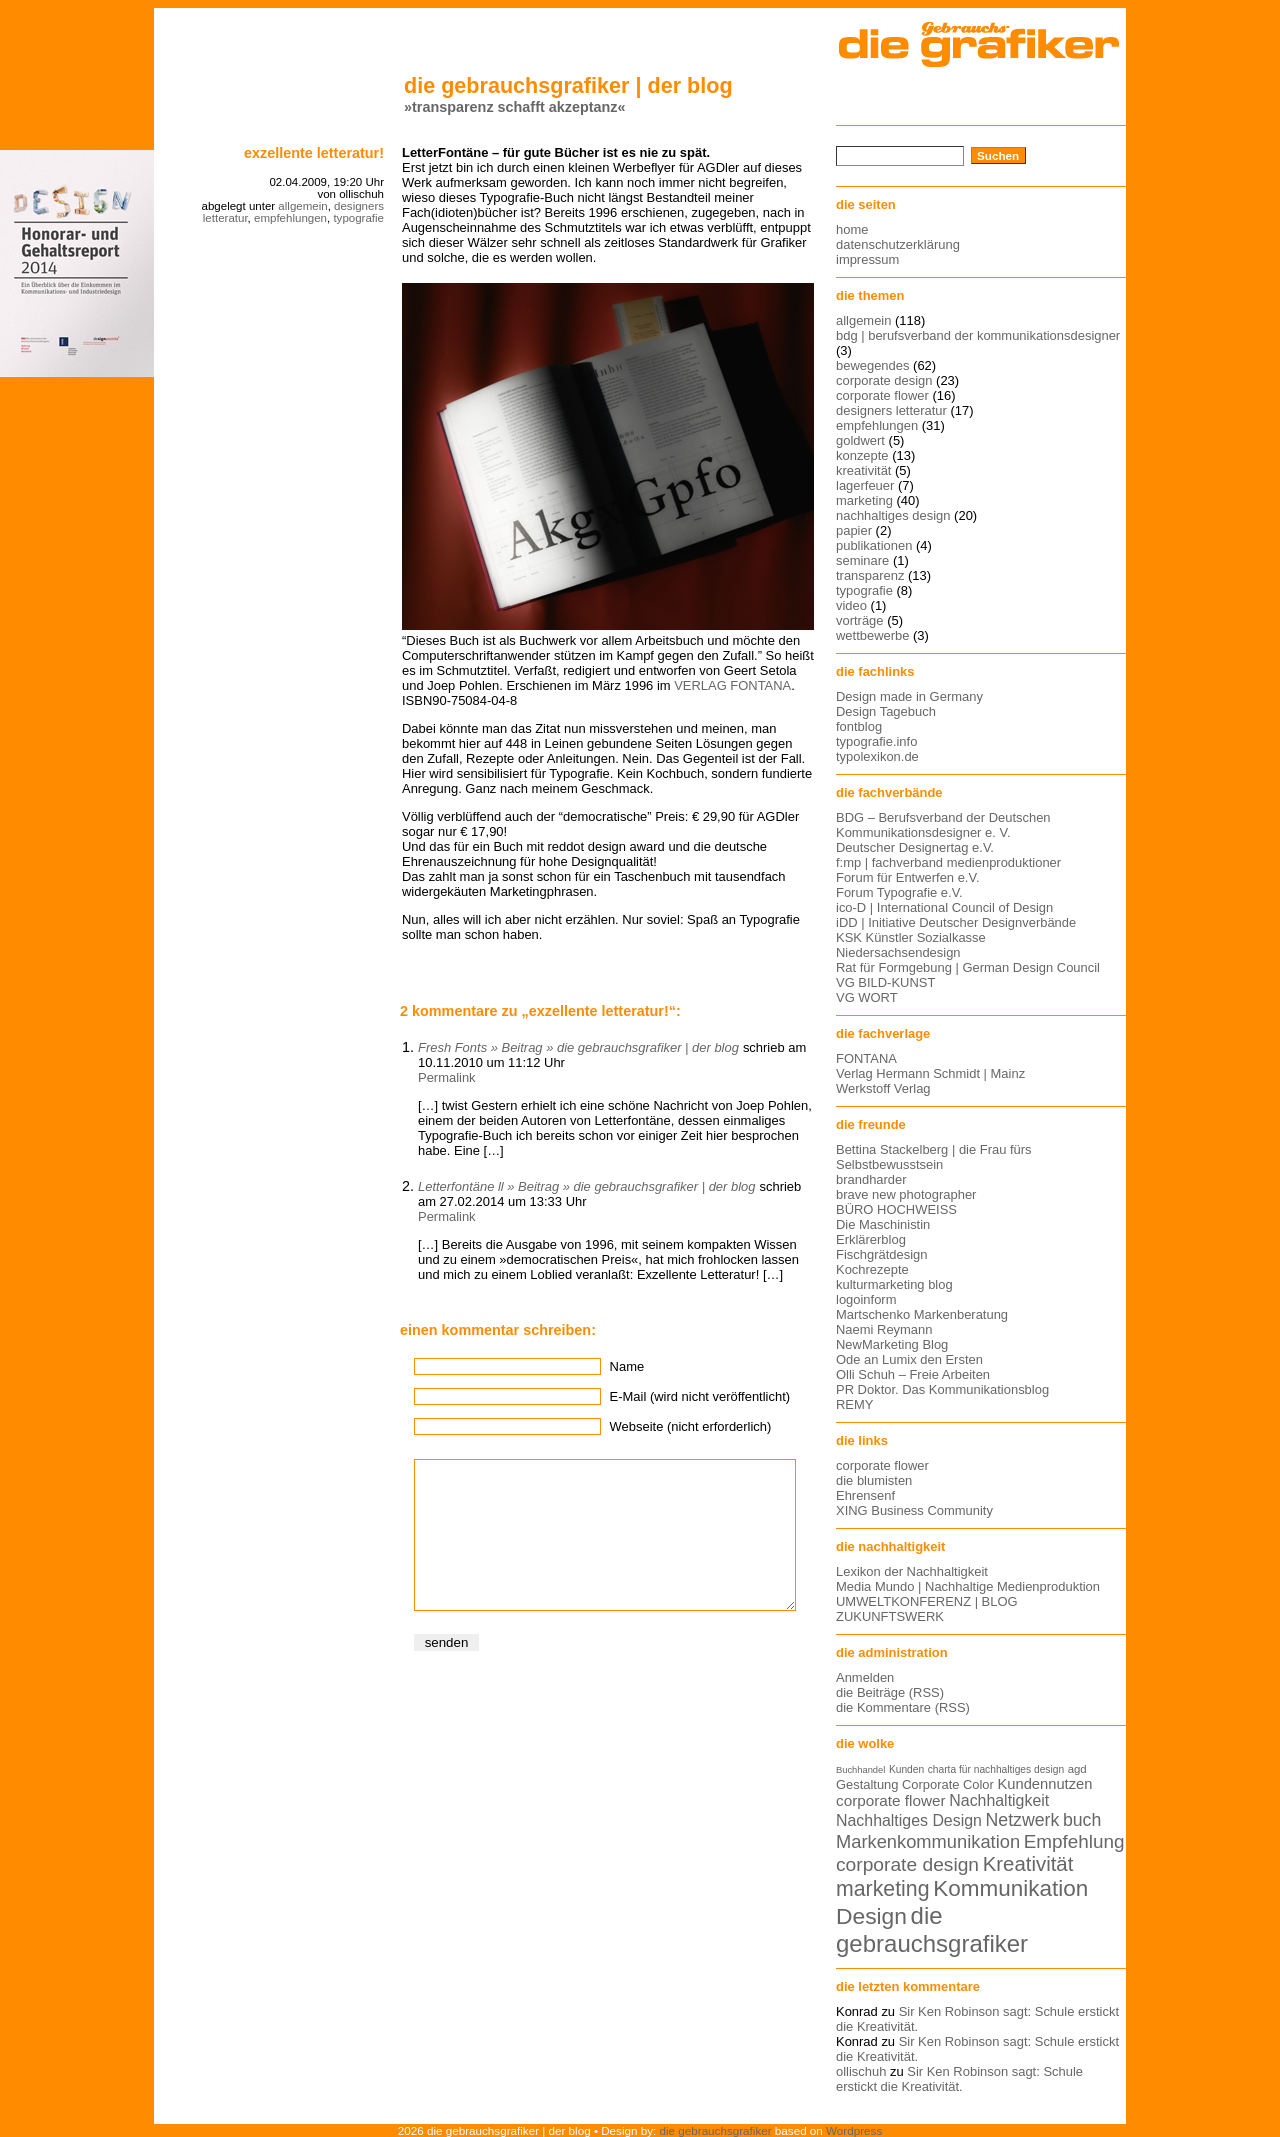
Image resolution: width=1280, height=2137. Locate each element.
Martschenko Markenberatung (922, 1314)
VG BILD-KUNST (885, 982)
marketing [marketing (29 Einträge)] (883, 1889)
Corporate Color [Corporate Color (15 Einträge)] (948, 1784)
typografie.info (876, 741)
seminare (862, 560)
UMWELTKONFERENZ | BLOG (927, 1601)
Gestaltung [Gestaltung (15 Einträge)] (867, 1784)
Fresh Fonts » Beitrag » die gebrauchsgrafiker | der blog (578, 1047)
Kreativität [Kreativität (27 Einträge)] (1028, 1864)
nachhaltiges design (893, 515)
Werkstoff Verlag (883, 1088)
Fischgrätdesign (881, 1254)
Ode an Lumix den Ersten (909, 1359)
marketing (864, 500)
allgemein (302, 206)
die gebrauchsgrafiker (716, 2130)
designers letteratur (891, 410)
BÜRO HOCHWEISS (896, 1209)
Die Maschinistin (883, 1224)
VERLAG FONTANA (732, 685)
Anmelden (865, 1677)
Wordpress (854, 2130)
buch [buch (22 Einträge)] (1082, 1820)
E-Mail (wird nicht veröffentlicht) (700, 1396)
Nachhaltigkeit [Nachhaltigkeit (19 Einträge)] (999, 1800)
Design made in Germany (909, 696)
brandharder (871, 1179)
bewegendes (872, 365)
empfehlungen (290, 218)
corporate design (884, 380)
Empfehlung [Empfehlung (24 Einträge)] (1074, 1841)
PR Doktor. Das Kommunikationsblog (942, 1389)
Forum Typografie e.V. (899, 892)
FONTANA (866, 1058)
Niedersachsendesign (898, 952)
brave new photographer (906, 1194)
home (852, 229)
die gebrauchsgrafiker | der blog (568, 85)
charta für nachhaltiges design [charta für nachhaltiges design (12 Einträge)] (996, 1769)
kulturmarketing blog (894, 1284)
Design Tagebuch (886, 711)
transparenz (870, 575)
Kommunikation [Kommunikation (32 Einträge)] (1010, 1888)
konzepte (862, 455)
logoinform (866, 1299)
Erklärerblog (871, 1239)
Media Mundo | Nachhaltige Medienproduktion (968, 1586)
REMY (854, 1404)
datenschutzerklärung (898, 244)
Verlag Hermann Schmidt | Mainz (930, 1073)
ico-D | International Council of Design (944, 907)
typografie (358, 218)
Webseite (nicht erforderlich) (691, 1426)
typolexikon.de (877, 756)
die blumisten (874, 1480)
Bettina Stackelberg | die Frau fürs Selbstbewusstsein (934, 1157)
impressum (867, 259)
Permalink (447, 1077)
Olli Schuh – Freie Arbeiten (913, 1374)
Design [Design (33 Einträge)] (871, 1916)
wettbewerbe (872, 635)
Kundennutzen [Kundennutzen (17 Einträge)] (1044, 1784)
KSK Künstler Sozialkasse (911, 937)
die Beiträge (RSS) (890, 1692)
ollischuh (861, 2071)
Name (627, 1366)
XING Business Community (914, 1510)
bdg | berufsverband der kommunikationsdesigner (978, 335)
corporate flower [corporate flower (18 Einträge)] (891, 1800)
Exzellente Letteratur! (314, 153)
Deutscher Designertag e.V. (915, 847)
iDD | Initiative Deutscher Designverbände (956, 922)
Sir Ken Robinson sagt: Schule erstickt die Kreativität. (959, 2079)
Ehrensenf (865, 1495)
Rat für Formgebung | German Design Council (968, 967)
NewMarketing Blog (892, 1344)
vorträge (860, 620)
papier (854, 530)
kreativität (863, 470)
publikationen (874, 545)
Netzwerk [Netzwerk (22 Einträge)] (1023, 1820)
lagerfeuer (865, 485)
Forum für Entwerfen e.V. (908, 877)
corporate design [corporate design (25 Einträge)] (907, 1864)
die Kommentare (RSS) (903, 1707)
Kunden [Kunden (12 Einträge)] (906, 1769)
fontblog (859, 726)
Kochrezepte (872, 1269)
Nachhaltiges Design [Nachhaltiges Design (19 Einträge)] (909, 1820)
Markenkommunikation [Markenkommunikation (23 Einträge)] (928, 1841)
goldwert (860, 440)
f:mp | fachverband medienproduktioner (948, 862)
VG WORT (867, 997)
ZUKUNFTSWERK (890, 1616)
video (851, 605)
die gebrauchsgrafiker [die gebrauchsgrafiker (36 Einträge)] (932, 1929)
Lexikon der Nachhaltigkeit (912, 1571)
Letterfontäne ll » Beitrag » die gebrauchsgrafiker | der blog (586, 1186)
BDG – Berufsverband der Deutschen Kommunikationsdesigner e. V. (943, 825)
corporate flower (882, 395)
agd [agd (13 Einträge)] (1077, 1769)
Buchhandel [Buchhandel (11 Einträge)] (860, 1770)
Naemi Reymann (884, 1329)
